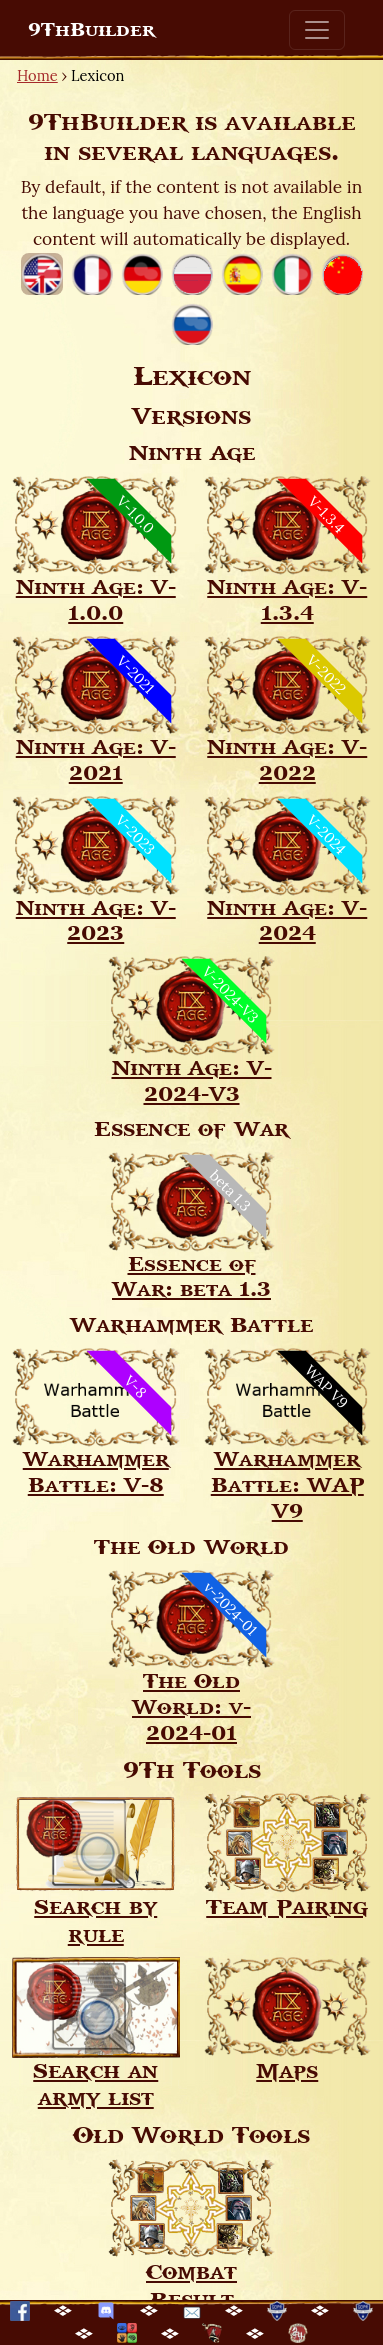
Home (37, 75)
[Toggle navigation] (317, 30)
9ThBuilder (91, 30)
